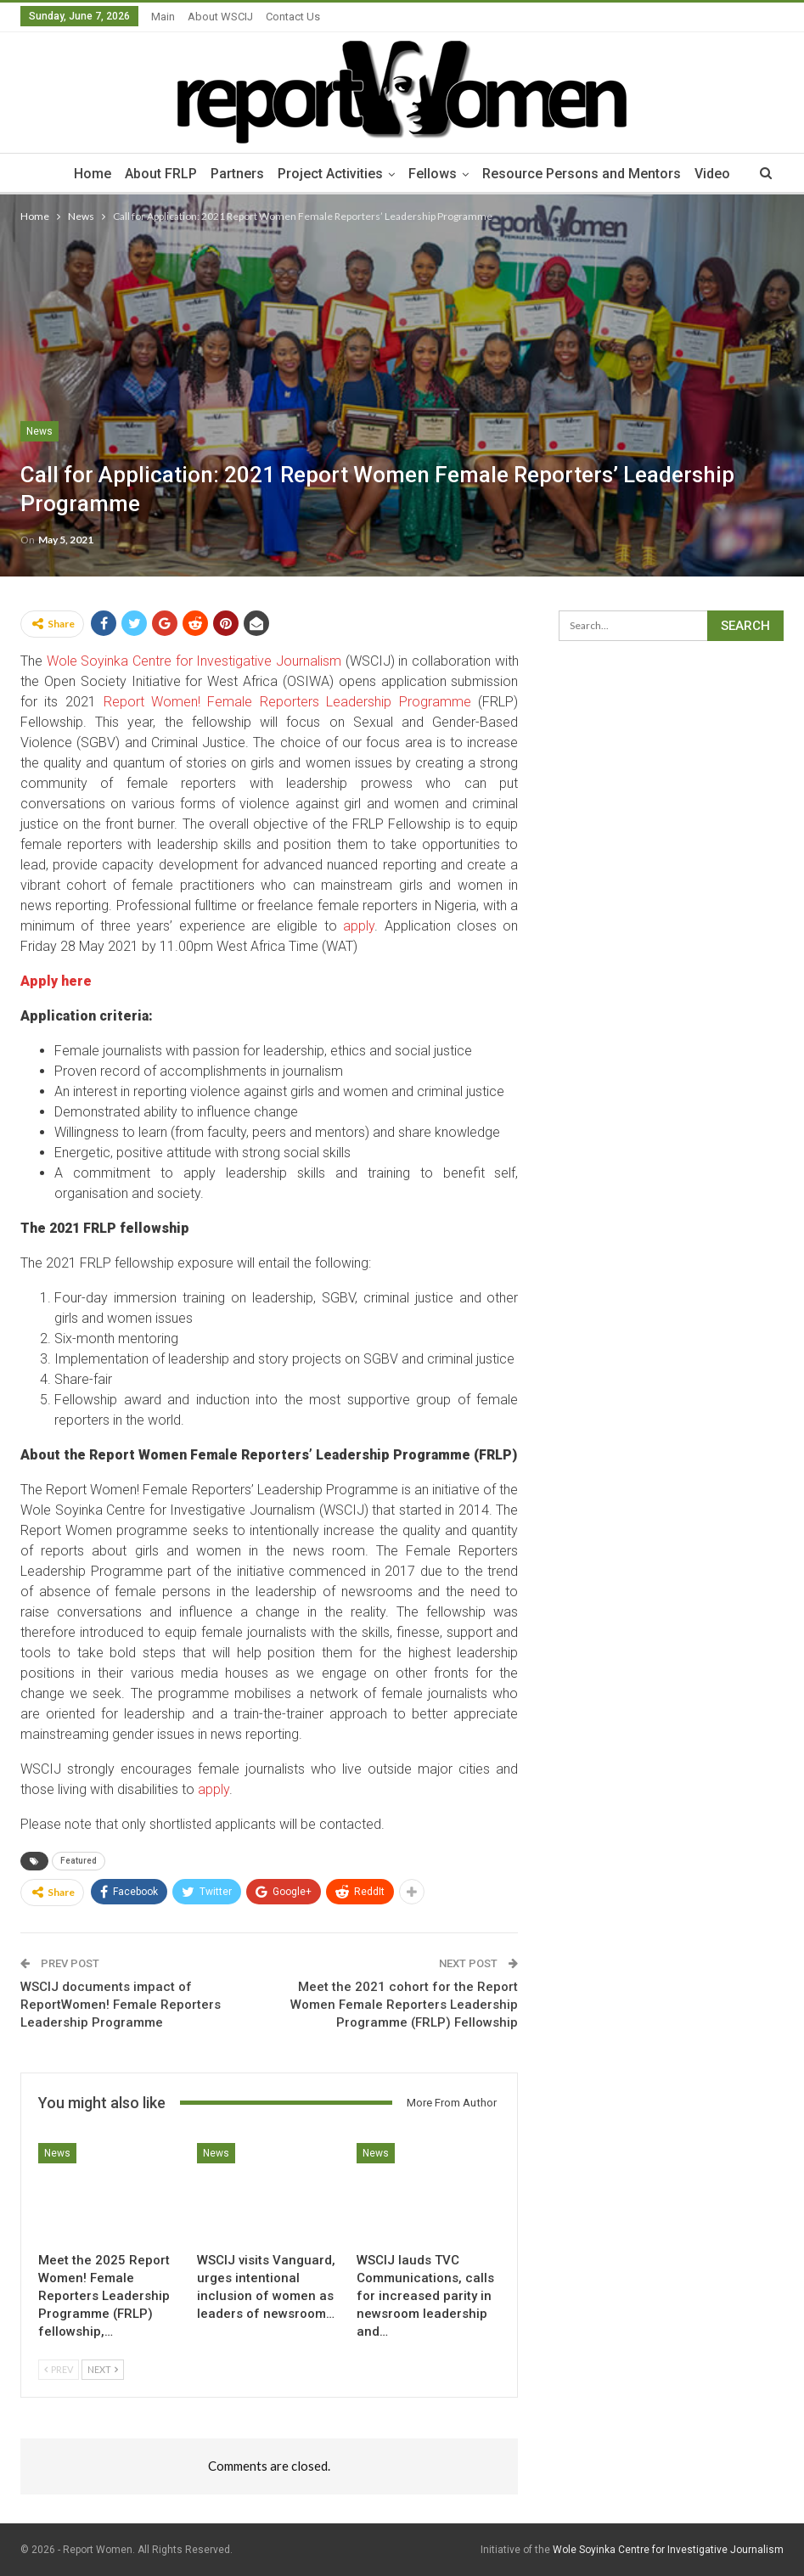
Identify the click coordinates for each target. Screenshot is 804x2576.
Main (163, 16)
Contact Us (293, 16)
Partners (234, 174)
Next (102, 2369)
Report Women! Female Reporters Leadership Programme (288, 702)
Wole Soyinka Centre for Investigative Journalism (194, 661)
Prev (58, 2369)
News (39, 431)
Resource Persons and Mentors (586, 174)
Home (85, 174)
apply (358, 926)
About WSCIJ (220, 16)
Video (720, 174)
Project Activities (330, 174)
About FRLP (156, 174)
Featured (78, 1860)
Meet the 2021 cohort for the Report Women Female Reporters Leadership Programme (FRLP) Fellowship (404, 2004)
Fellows (435, 174)
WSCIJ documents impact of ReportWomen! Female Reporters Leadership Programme (120, 2004)
